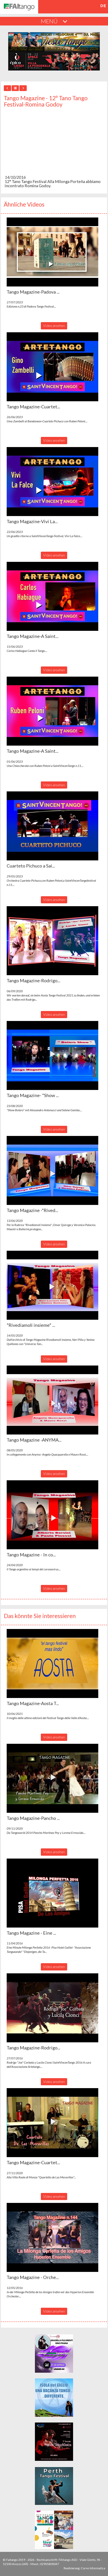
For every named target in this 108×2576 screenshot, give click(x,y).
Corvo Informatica (93, 2568)
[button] (52, 251)
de (103, 6)
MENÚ (54, 21)
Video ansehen (54, 325)
